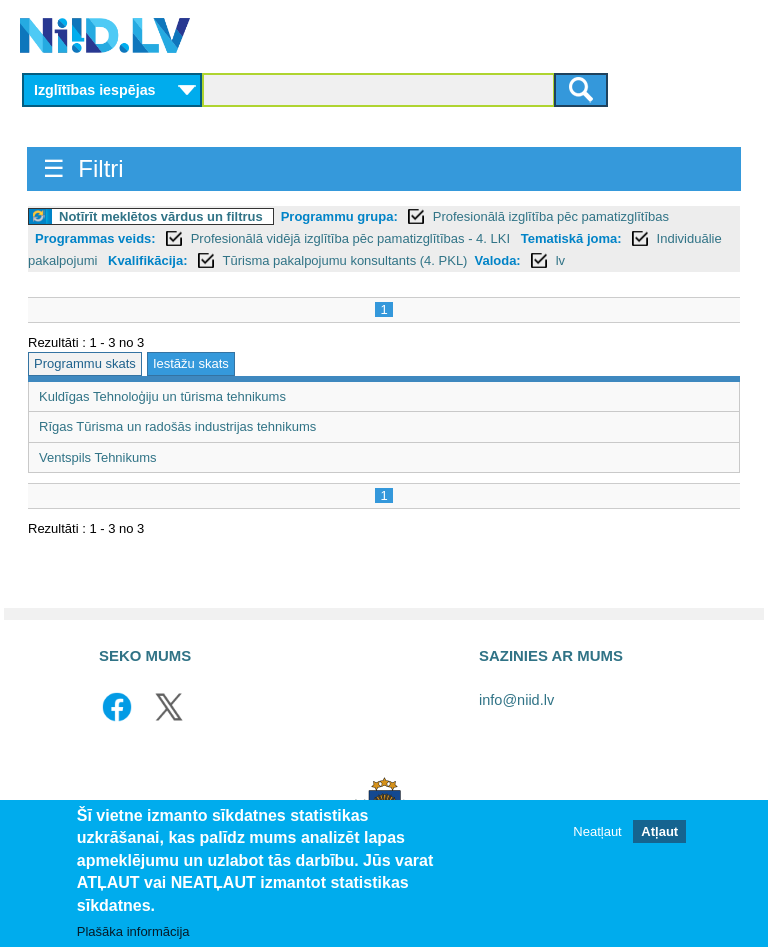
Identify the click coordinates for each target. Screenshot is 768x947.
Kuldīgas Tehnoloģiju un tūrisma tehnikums (162, 396)
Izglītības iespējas (95, 90)
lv (560, 260)
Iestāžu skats (191, 363)
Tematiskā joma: (571, 238)
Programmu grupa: (339, 216)
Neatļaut (597, 831)
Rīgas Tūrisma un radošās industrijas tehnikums (177, 426)
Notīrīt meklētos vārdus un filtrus (161, 216)
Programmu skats (85, 363)
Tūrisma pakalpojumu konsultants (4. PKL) (345, 260)
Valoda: (497, 260)
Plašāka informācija (133, 931)
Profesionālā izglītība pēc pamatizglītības (551, 216)
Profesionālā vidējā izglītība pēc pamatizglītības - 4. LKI (352, 238)
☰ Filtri (83, 168)
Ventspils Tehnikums (98, 457)
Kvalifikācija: (148, 260)
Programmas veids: (95, 238)
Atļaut (659, 831)
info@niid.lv (516, 700)
